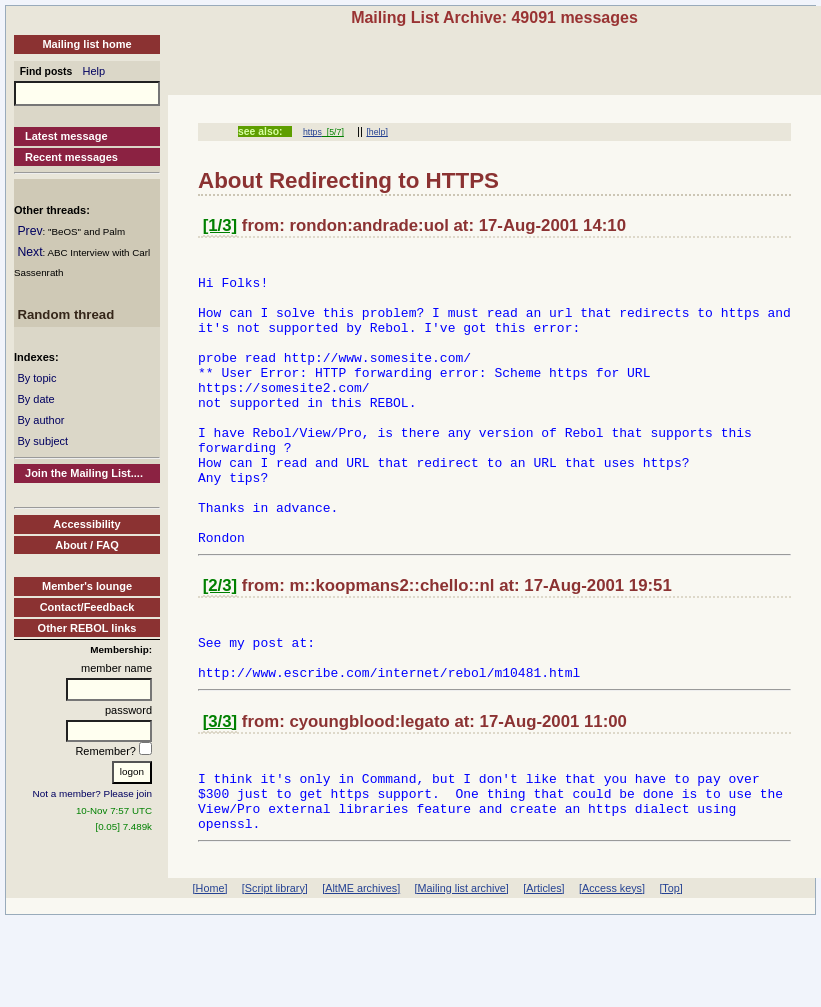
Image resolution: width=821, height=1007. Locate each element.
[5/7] (333, 132)
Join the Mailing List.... (84, 473)
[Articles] (543, 954)
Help (94, 71)
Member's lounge (87, 586)
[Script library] (275, 954)
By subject (42, 441)
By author (40, 420)
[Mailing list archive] (462, 954)
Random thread (65, 314)
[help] (376, 132)
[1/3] (220, 225)
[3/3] (220, 790)
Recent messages (71, 157)
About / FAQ (87, 545)
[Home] (210, 954)
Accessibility (86, 524)
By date (35, 399)
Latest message (66, 136)
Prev (29, 231)
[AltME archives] (361, 954)
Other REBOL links (87, 628)
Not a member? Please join (93, 793)
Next (29, 252)
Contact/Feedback (87, 607)
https (312, 132)
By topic (36, 378)
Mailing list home (86, 44)
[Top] (670, 954)
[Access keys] (612, 954)
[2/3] (220, 642)
